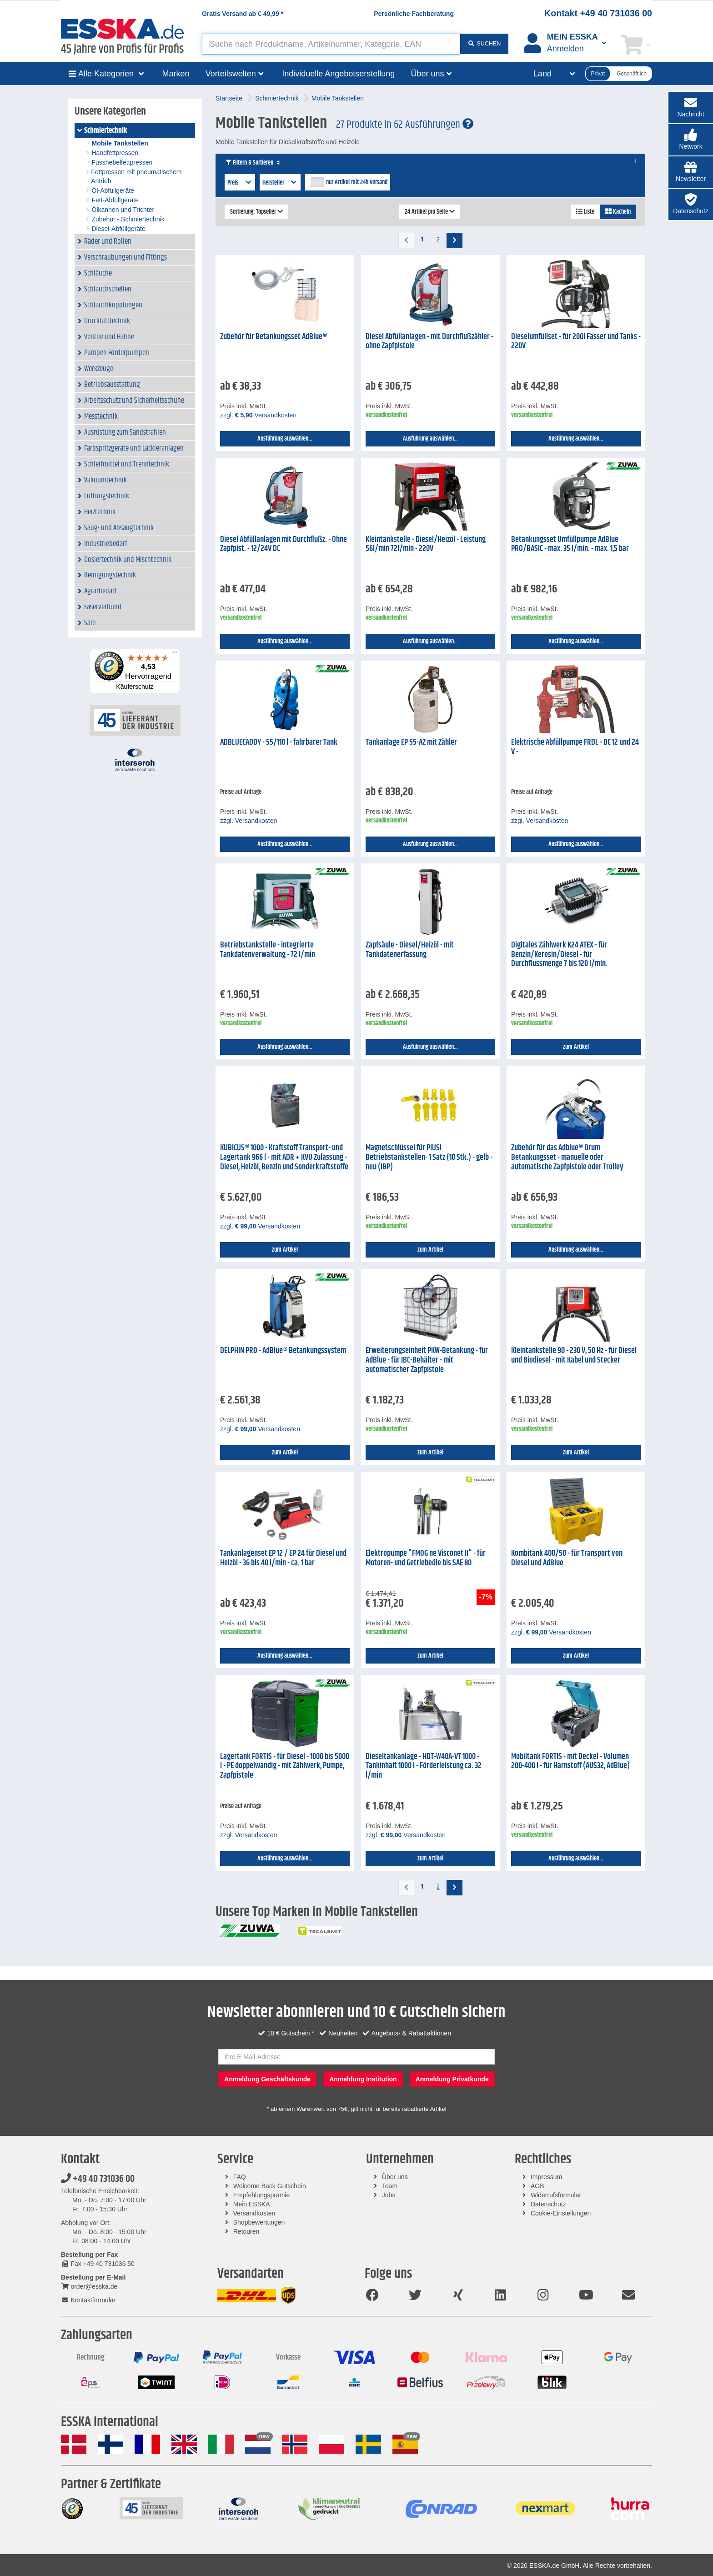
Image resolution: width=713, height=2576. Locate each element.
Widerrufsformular (556, 2195)
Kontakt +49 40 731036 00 (598, 13)
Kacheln (618, 212)
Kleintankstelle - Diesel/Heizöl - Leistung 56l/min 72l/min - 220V (426, 544)
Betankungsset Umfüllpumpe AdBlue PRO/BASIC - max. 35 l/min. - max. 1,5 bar (570, 544)
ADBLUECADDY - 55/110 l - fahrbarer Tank (278, 742)
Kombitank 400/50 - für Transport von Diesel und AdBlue (567, 1558)
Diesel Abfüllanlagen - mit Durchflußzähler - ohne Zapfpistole (429, 342)
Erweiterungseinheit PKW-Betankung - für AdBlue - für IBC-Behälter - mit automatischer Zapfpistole (427, 1360)
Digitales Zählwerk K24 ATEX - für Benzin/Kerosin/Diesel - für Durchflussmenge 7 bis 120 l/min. (559, 954)
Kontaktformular (88, 2300)
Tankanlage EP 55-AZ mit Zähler (411, 742)
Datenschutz (548, 2204)
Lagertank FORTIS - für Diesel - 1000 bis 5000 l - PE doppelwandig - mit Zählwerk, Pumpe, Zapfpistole (284, 1766)
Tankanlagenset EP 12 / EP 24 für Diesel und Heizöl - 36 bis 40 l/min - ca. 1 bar (283, 1558)
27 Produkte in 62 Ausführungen (404, 124)
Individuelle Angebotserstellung (338, 73)
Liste (585, 212)
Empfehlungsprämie (261, 2195)
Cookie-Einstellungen (561, 2213)
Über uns (395, 2176)
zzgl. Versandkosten (258, 415)
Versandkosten (254, 2213)
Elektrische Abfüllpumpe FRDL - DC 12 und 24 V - (575, 747)
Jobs (389, 2195)
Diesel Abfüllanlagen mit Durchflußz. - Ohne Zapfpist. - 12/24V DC (283, 544)
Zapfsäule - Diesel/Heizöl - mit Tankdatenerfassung (410, 950)
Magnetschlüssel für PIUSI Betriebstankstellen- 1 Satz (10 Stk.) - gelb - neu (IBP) (429, 1157)
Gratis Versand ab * (242, 13)
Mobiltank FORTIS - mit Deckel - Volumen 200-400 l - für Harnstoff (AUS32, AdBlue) (570, 1761)
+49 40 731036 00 (98, 2179)
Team (389, 2186)
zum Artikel (576, 1047)
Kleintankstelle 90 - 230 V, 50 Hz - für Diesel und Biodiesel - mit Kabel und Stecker (574, 1355)
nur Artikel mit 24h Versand (356, 182)
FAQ (239, 2176)
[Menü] (174, 654)
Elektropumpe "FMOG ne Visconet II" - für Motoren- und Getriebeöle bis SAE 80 (426, 1558)
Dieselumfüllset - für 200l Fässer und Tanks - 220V (576, 342)
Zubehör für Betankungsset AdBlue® (273, 337)
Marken (176, 73)
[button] (691, 139)
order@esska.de (89, 2286)
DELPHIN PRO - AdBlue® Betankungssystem (283, 1350)
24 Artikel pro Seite (430, 212)
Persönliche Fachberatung (414, 13)
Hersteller (280, 182)
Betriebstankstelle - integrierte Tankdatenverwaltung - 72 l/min (267, 950)
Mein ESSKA (251, 2204)
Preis (239, 182)
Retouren (246, 2231)
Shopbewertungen (259, 2222)
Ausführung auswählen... (284, 439)
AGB (537, 2186)
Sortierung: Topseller (256, 212)
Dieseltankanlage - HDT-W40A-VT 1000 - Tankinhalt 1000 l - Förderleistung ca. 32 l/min (424, 1766)
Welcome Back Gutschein (269, 2186)
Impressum (546, 2176)
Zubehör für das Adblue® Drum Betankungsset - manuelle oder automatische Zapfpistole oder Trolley (567, 1157)
